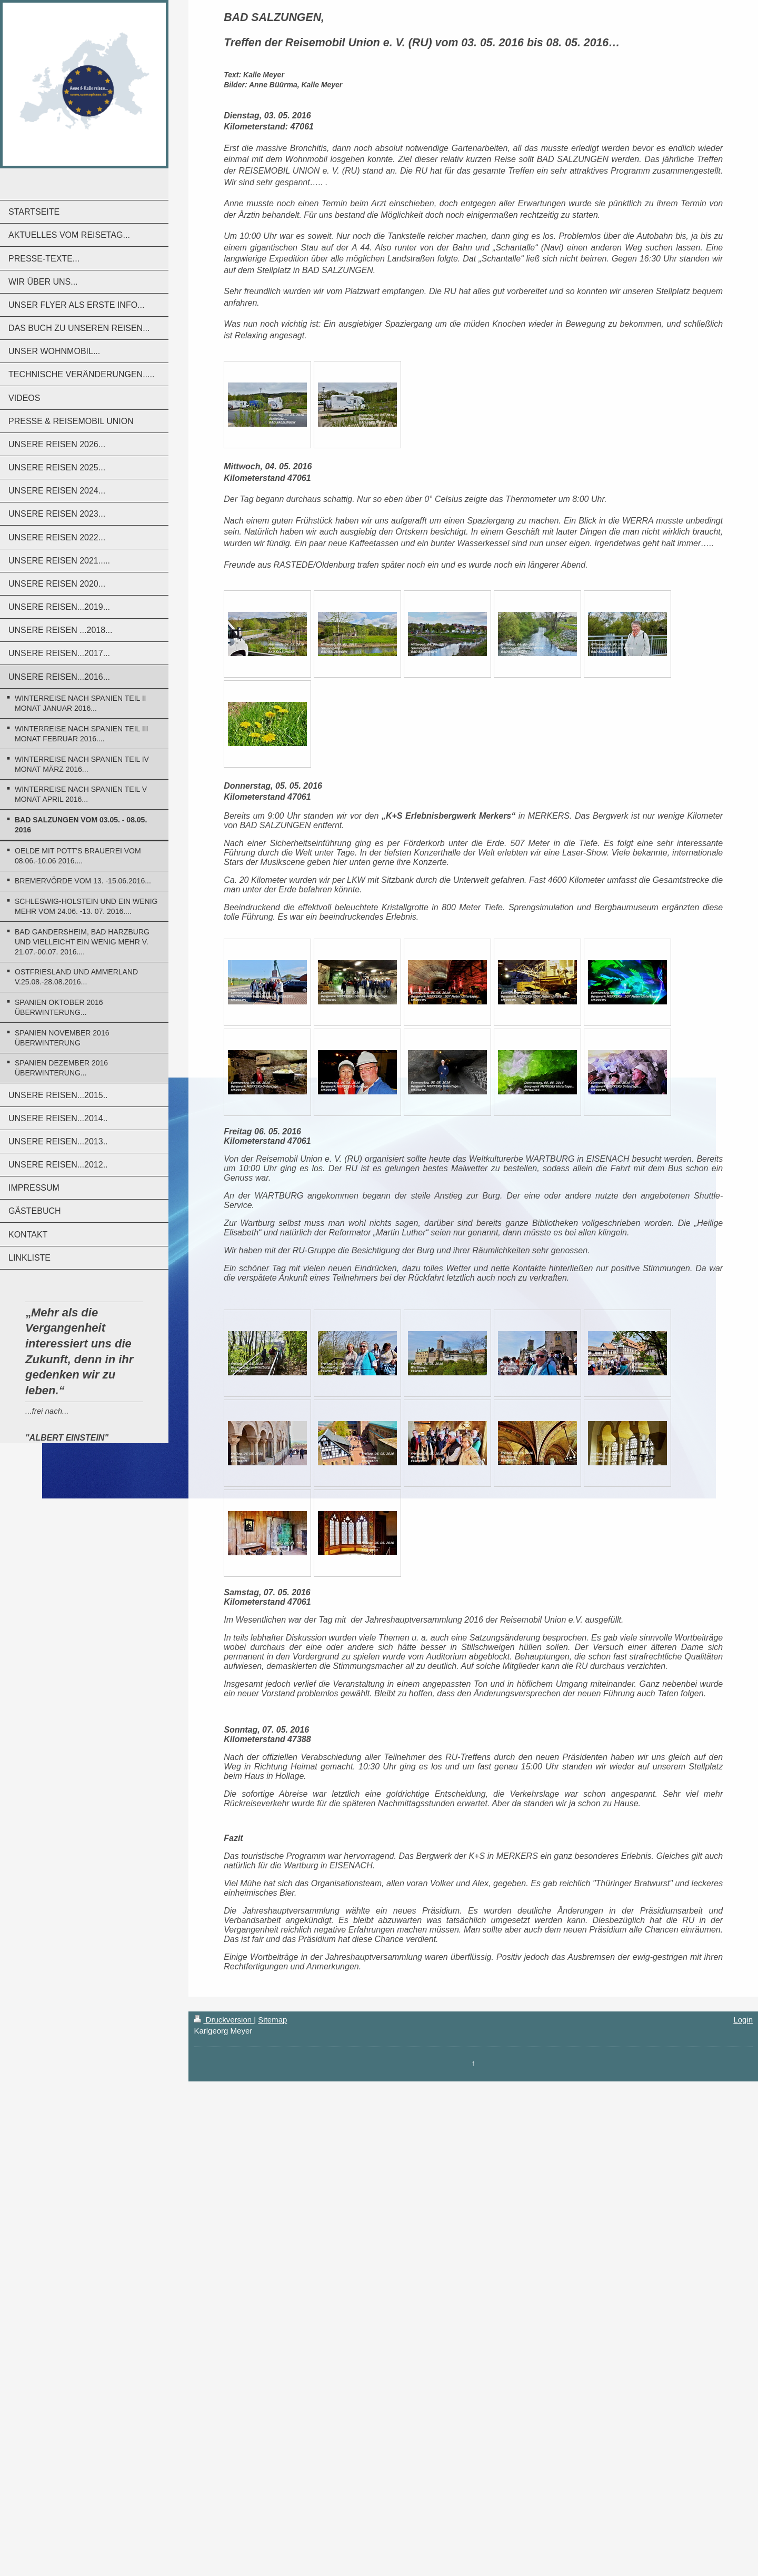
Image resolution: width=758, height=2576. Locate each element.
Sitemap (272, 2019)
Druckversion (224, 2019)
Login (743, 2019)
